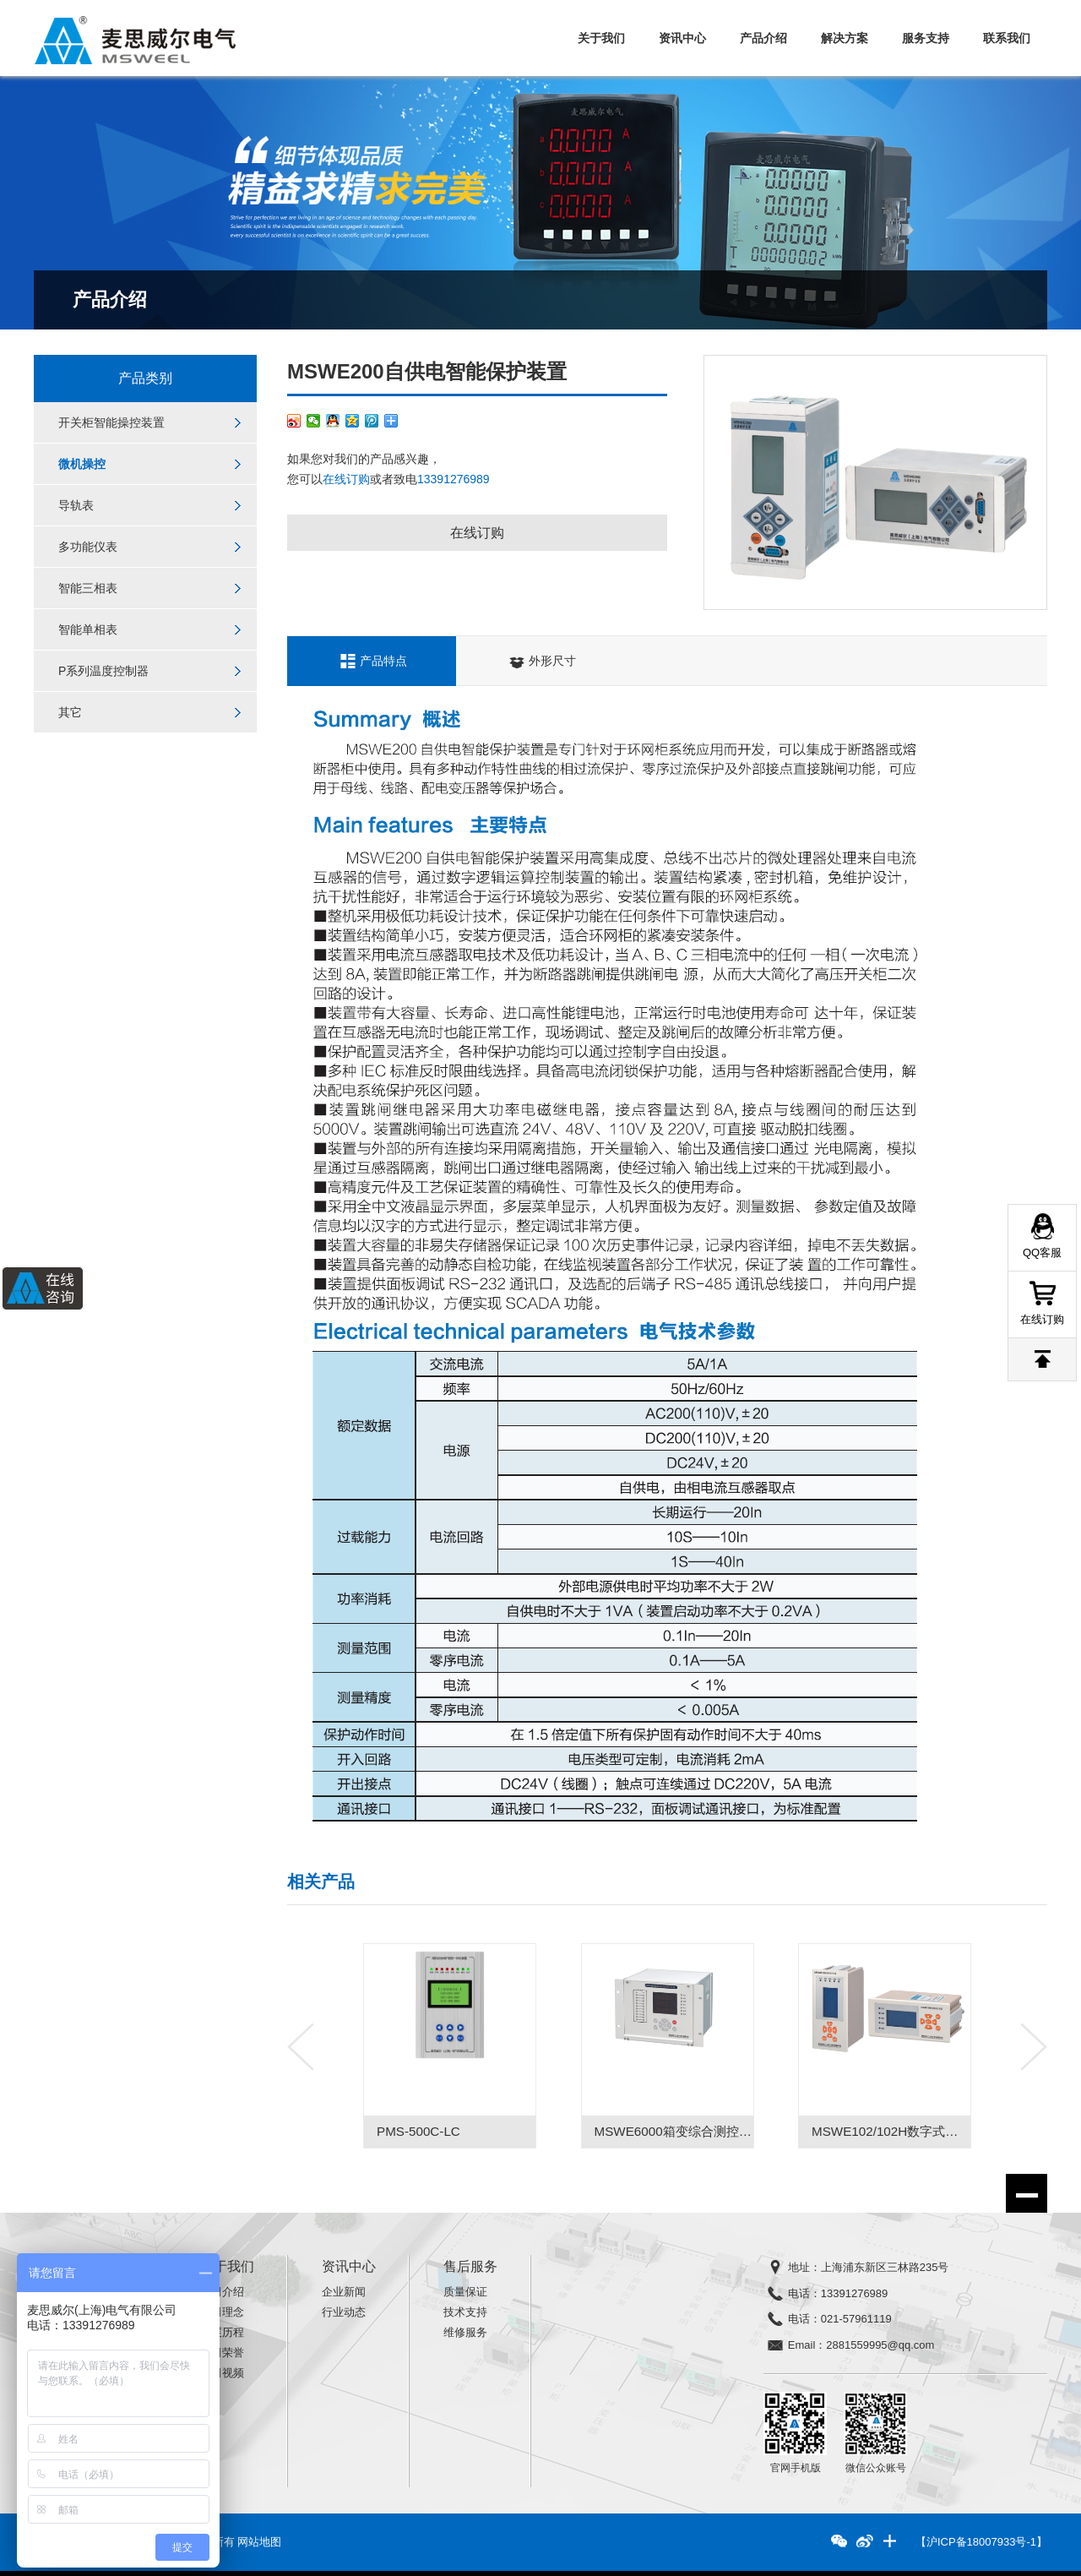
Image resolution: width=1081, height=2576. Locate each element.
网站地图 (259, 2541)
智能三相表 (87, 588)
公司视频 (222, 2372)
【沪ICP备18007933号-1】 (981, 2541)
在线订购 (346, 479)
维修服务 (465, 2332)
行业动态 (344, 2312)
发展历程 (222, 2332)
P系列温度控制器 (103, 671)
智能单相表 (87, 629)
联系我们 (1006, 38)
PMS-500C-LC (418, 2131)
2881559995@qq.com (880, 2345)
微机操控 (82, 464)
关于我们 (601, 38)
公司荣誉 (222, 2352)
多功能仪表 (87, 546)
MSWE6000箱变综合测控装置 (679, 2131)
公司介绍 (222, 2291)
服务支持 (925, 38)
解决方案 (844, 38)
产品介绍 (763, 38)
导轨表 (76, 505)
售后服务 (470, 2266)
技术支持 (465, 2312)
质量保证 (465, 2291)
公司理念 (222, 2312)
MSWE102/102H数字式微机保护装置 (916, 2131)
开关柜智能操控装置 (111, 422)
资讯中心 (682, 38)
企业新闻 (344, 2291)
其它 (70, 712)
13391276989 (453, 479)
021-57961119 (856, 2318)
